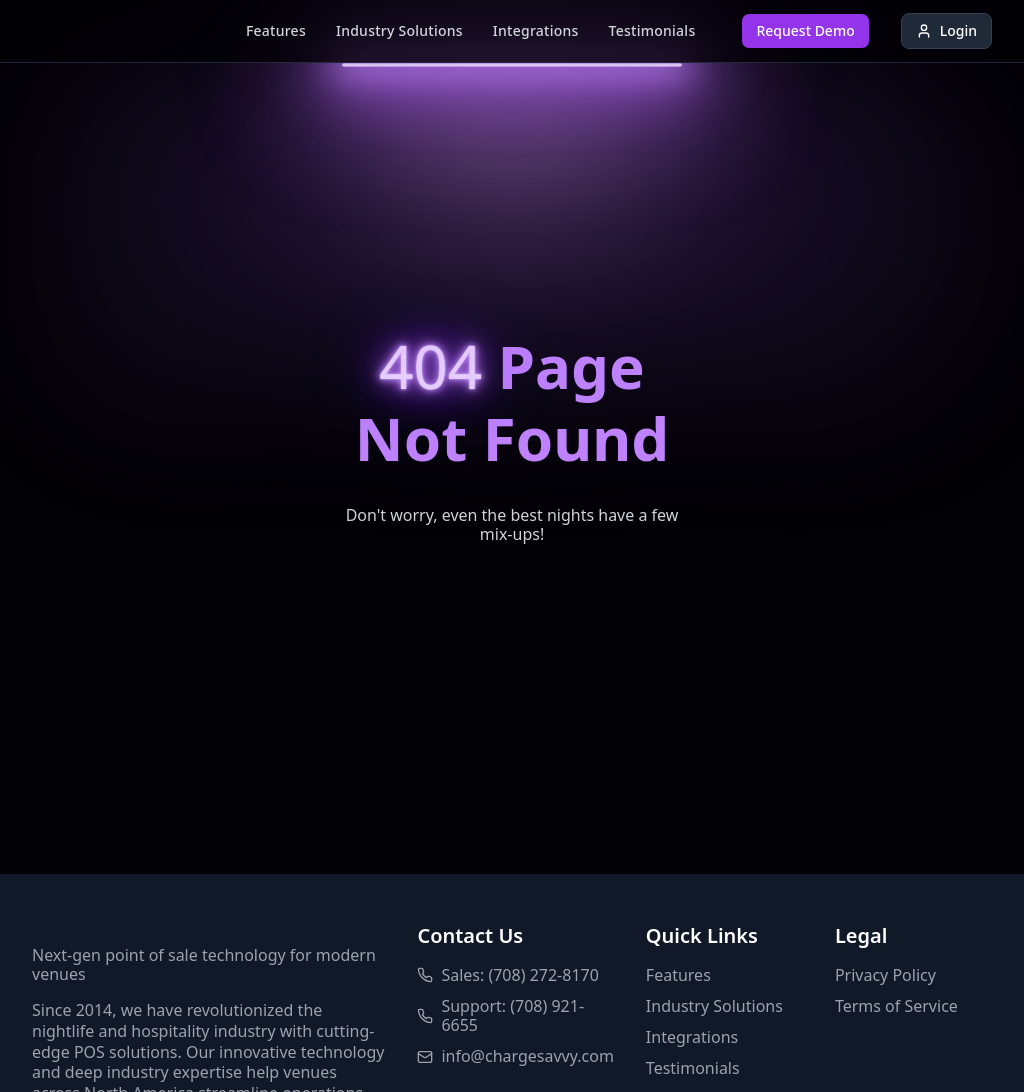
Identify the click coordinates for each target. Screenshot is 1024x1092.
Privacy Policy (885, 975)
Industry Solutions (399, 30)
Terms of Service (896, 1006)
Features (276, 30)
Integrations (536, 30)
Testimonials (652, 30)
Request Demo (805, 30)
